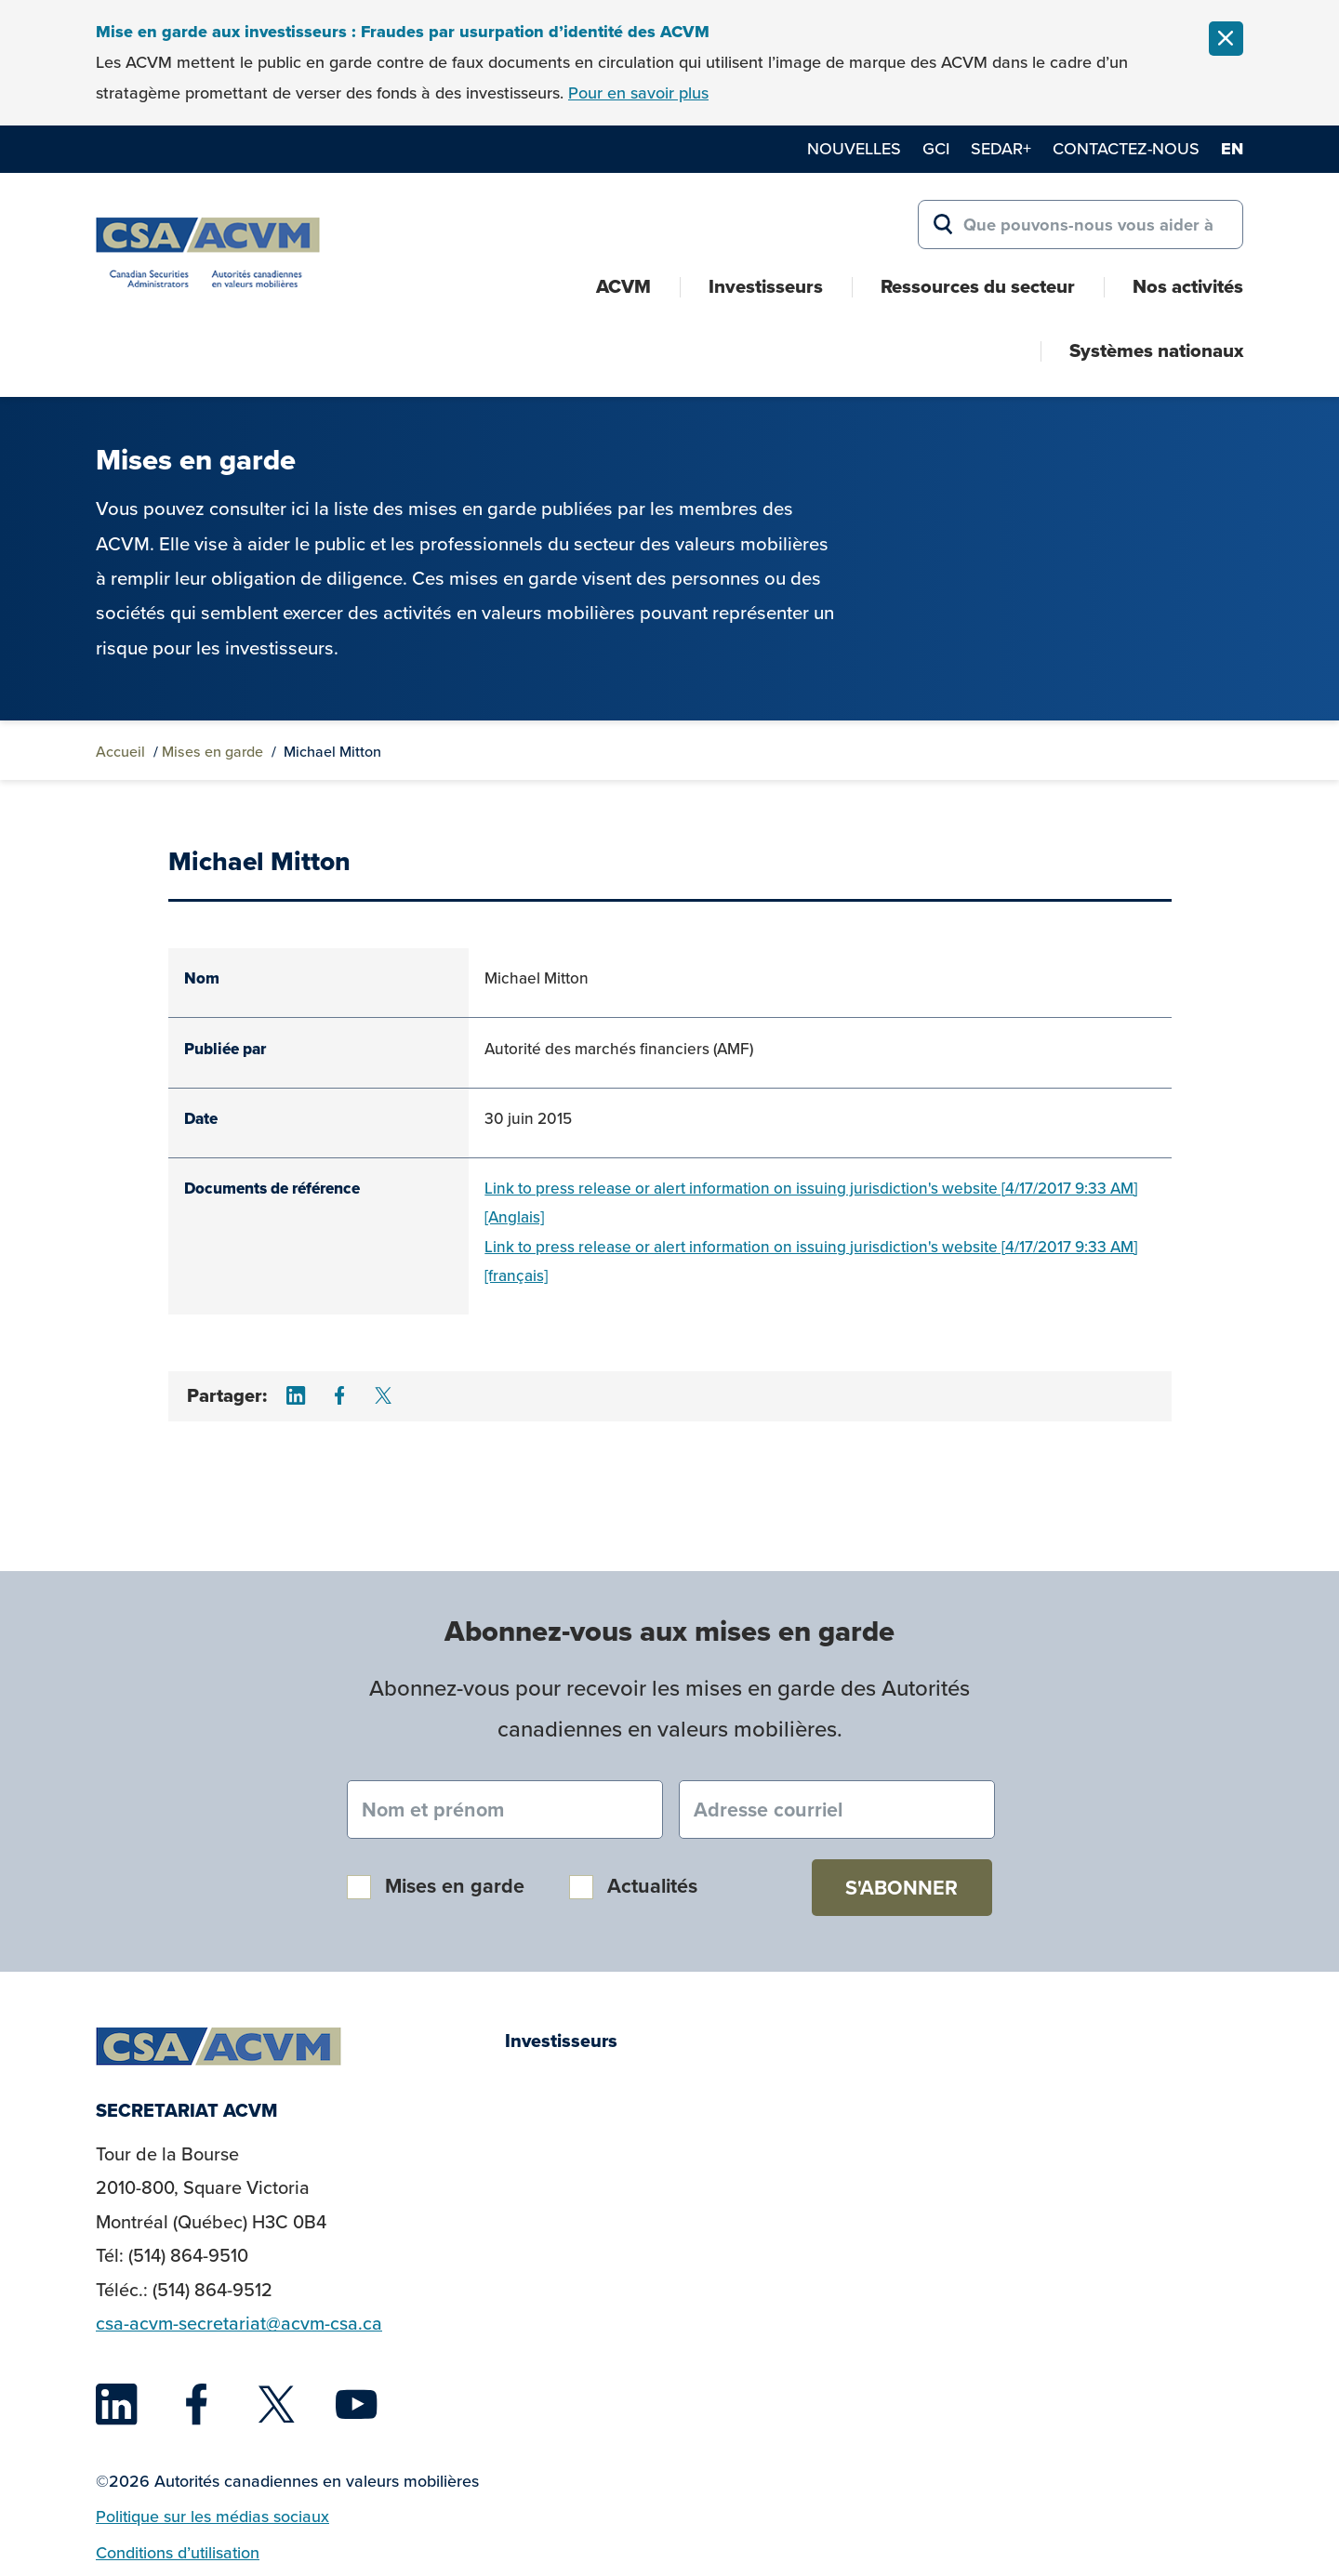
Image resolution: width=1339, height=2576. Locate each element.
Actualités (652, 1885)
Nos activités (1188, 286)
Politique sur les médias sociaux (212, 2516)
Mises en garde (212, 751)
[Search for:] (1080, 225)
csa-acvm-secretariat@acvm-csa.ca (239, 2323)
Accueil (120, 751)
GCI (935, 148)
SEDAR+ (1001, 148)
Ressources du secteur (978, 286)
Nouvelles (854, 148)
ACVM (623, 286)
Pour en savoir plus (638, 92)
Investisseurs (766, 286)
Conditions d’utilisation (177, 2552)
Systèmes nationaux (1156, 350)
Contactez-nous (1126, 148)
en (1232, 149)
